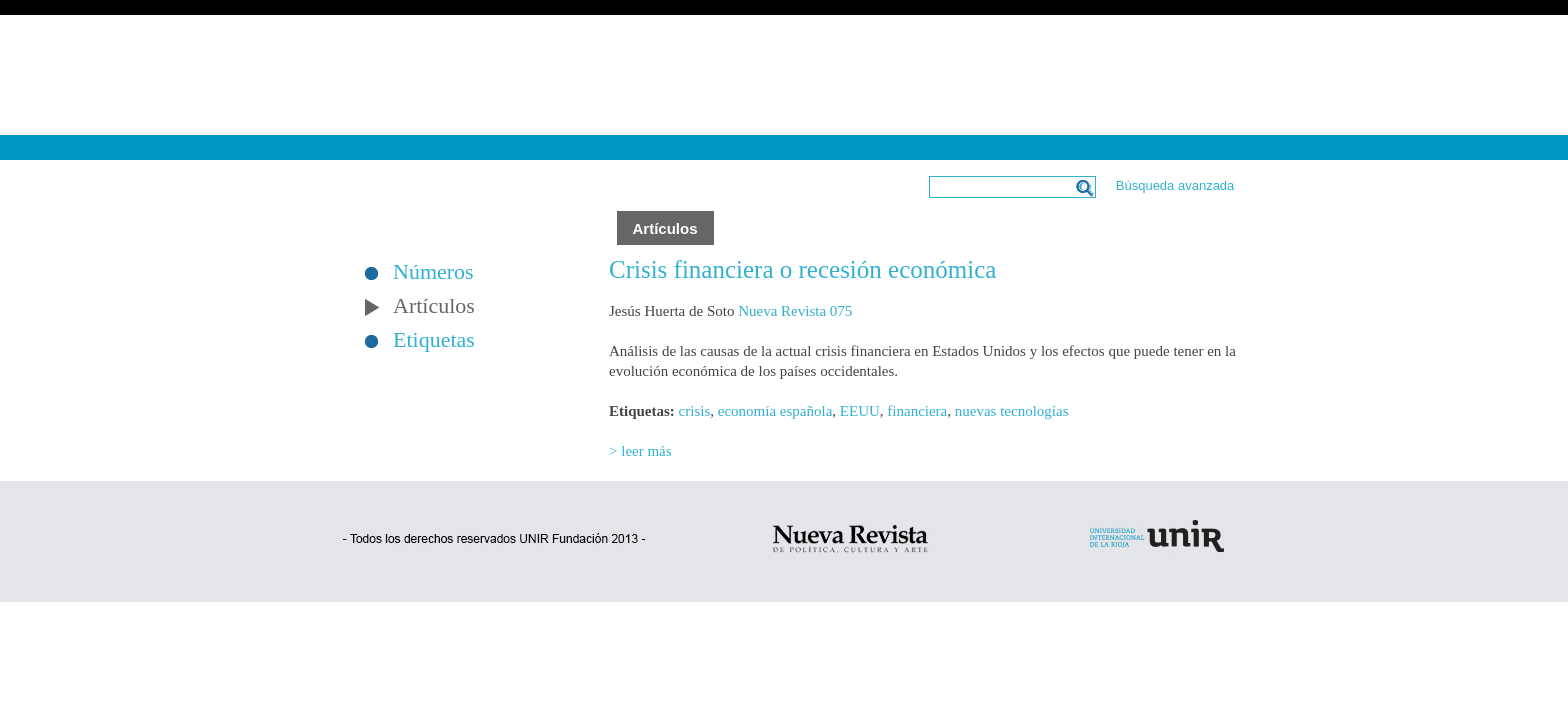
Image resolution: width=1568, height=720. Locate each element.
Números (433, 272)
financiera (917, 411)
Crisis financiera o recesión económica (802, 269)
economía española (775, 411)
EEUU (860, 411)
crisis (695, 411)
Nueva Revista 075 (795, 311)
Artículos (434, 306)
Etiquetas (434, 340)
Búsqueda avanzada (1175, 185)
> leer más (640, 451)
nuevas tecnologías (1012, 411)
